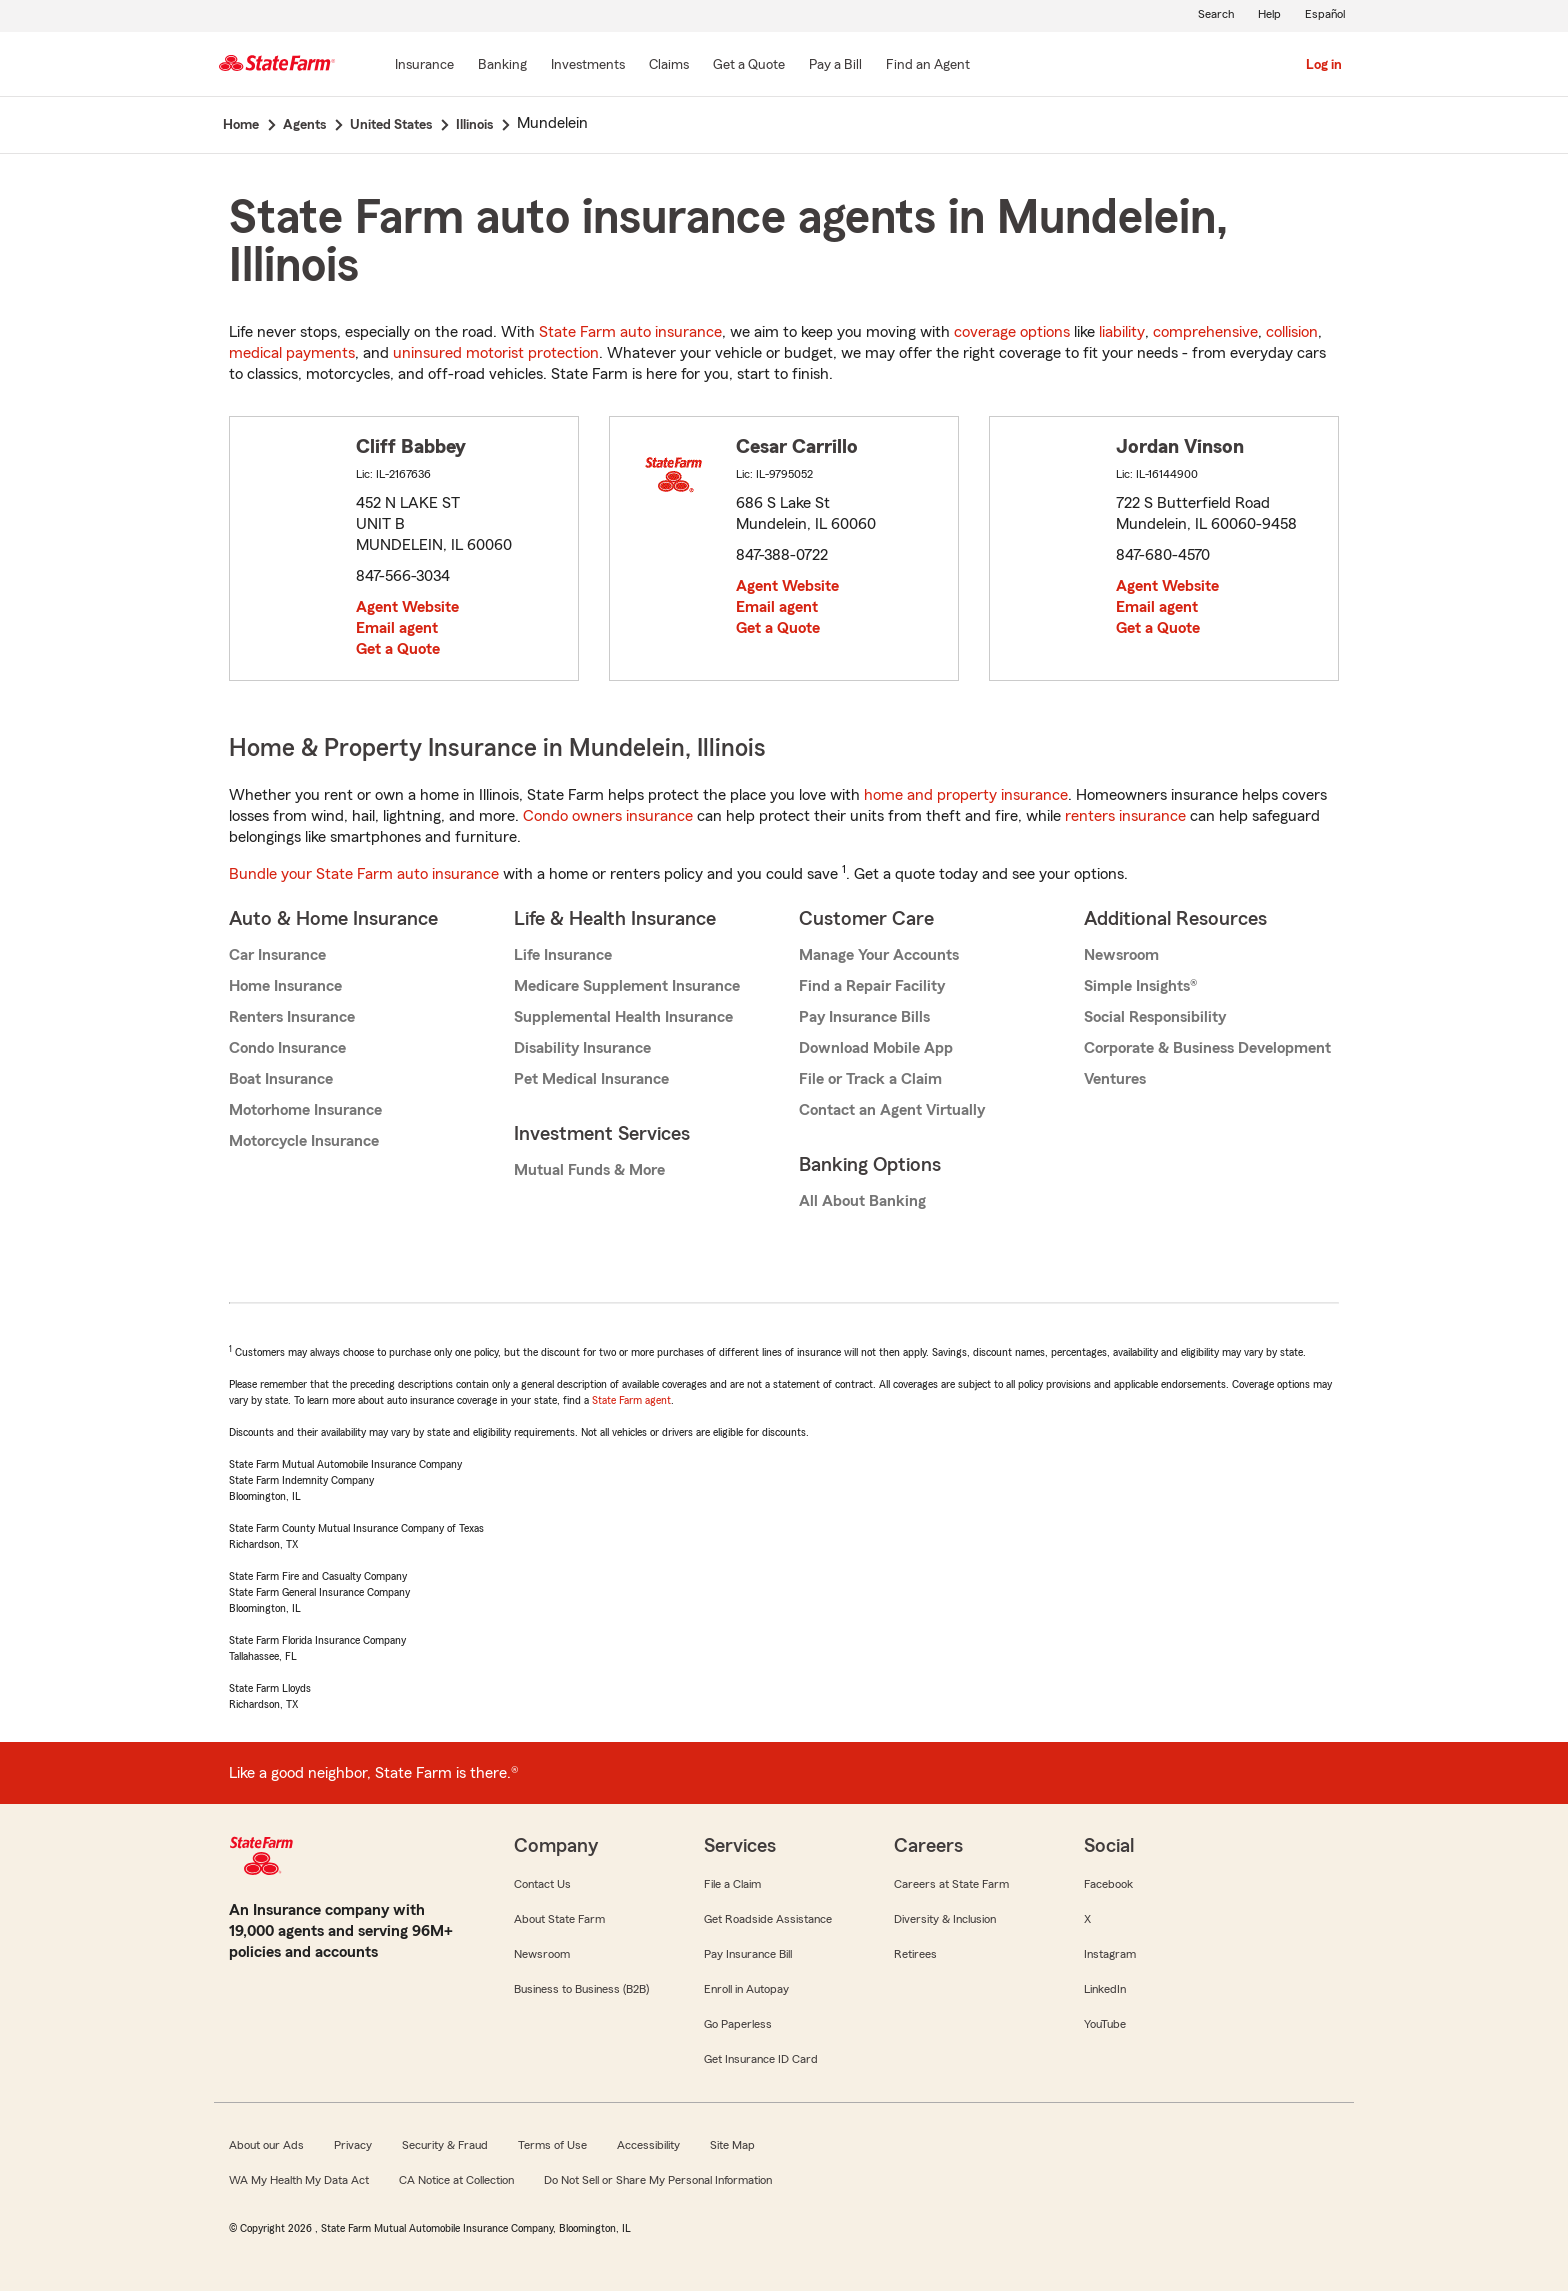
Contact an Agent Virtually (892, 1110)
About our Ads (266, 2145)
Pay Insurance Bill (748, 1954)
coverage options (1012, 332)
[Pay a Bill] (835, 66)
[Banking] (502, 66)
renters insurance (1125, 816)
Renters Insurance (292, 1017)
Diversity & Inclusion (945, 1919)
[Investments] (588, 66)
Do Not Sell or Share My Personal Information (658, 2180)
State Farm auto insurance (630, 332)
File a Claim (732, 1884)
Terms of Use (552, 2145)
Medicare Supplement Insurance (627, 986)
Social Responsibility (1155, 1017)
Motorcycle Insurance (304, 1141)
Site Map (732, 2145)
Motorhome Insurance (305, 1110)
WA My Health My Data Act (299, 2180)
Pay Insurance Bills (864, 1017)
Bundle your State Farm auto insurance (364, 874)
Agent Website (407, 607)
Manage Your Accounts (879, 955)
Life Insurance (563, 955)
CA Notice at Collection (456, 2180)
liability (1122, 332)
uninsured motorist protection (496, 353)
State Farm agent (631, 1400)
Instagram (1110, 1954)
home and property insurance (966, 795)
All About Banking (862, 1201)
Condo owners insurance (608, 816)
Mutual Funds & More (589, 1170)
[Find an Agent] (928, 66)
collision (1292, 332)
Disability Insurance (582, 1048)
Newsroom (1121, 955)
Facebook (1108, 1884)
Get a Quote (398, 649)
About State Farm (559, 1919)
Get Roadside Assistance (768, 1919)
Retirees (915, 1954)
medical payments (292, 353)
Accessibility (648, 2145)
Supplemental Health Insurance (623, 1017)
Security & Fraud (445, 2145)
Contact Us (542, 1884)
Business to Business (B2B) (581, 1989)
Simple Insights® (1140, 986)
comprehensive (1205, 332)
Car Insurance (277, 955)
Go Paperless (738, 2024)
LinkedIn (1105, 1989)
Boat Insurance (281, 1079)
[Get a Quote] (749, 66)
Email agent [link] (397, 628)
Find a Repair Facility (872, 986)
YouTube (1105, 2024)
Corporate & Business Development (1207, 1048)
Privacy (353, 2145)
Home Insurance (285, 986)
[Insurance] (424, 66)
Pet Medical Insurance (591, 1079)
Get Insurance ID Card (761, 2059)
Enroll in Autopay (746, 1989)
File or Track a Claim (870, 1079)
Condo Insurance (287, 1048)
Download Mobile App (876, 1048)
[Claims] (669, 66)
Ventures (1115, 1079)
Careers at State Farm (951, 1884)
